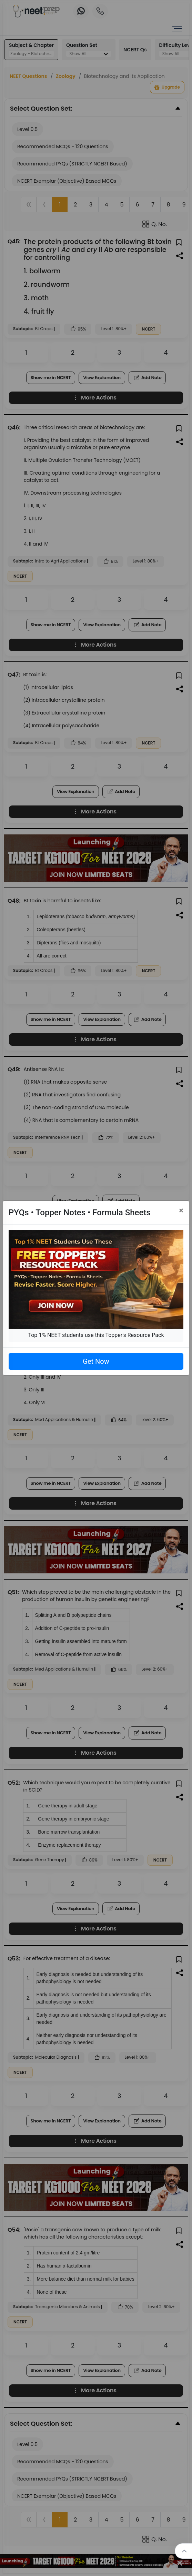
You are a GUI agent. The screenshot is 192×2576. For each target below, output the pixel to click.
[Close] (181, 1210)
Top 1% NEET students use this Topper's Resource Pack (96, 1335)
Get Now (96, 1361)
